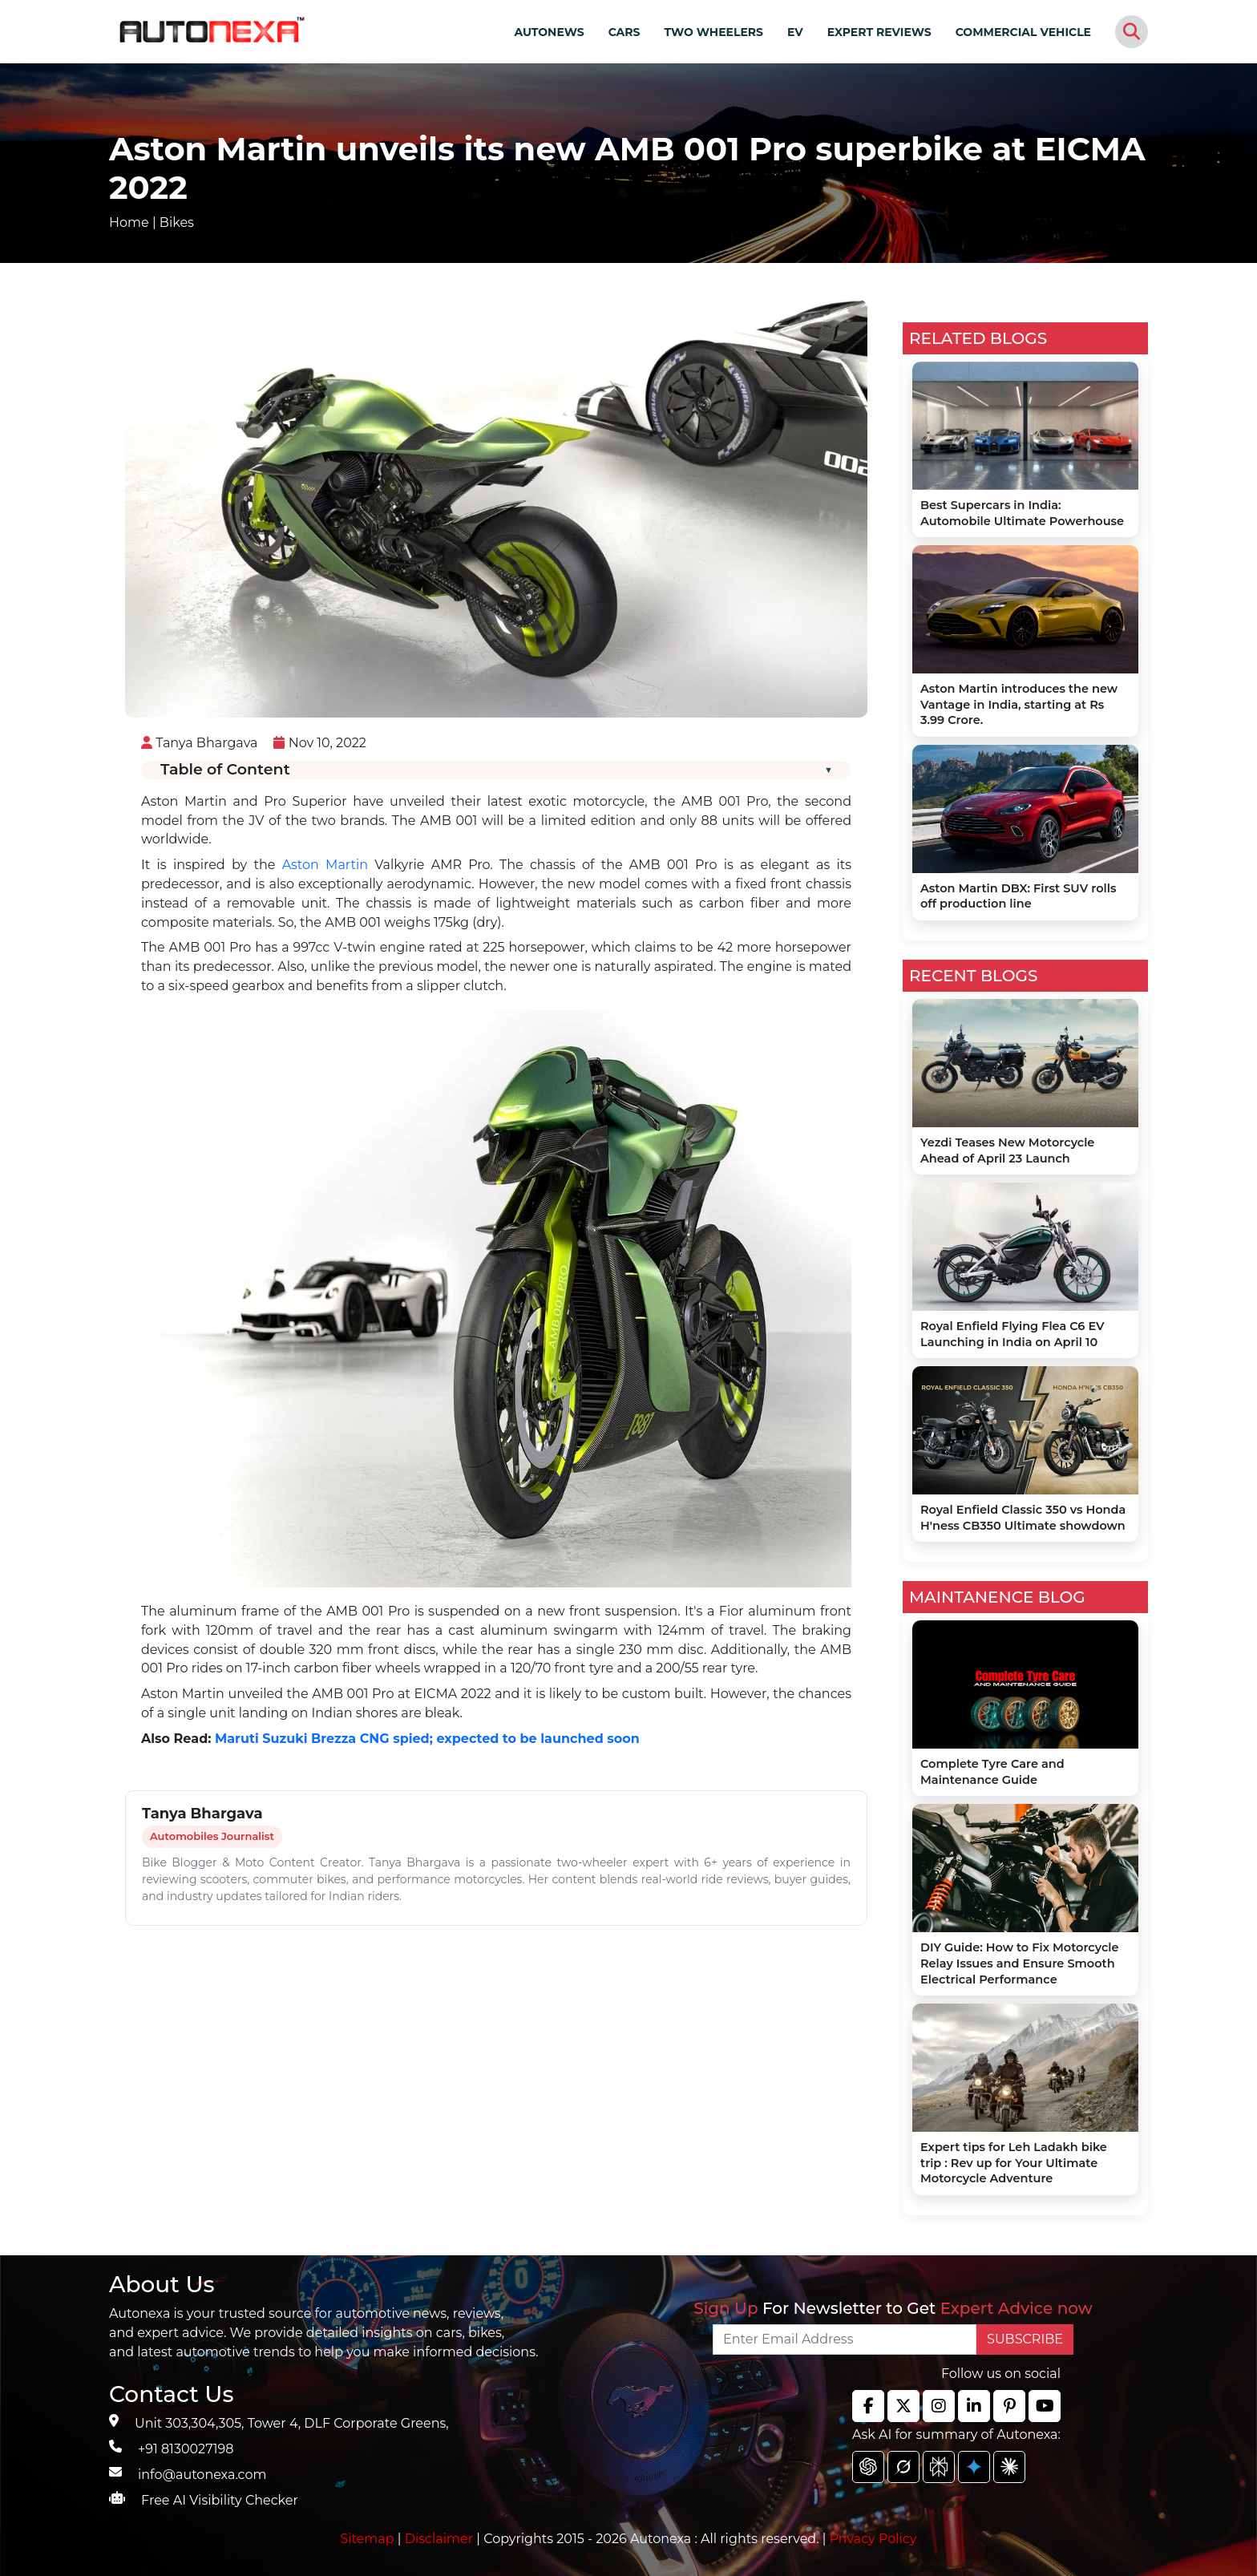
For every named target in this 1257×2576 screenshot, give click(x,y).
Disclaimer (439, 2538)
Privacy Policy (873, 2538)
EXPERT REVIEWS (879, 32)
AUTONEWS (549, 32)
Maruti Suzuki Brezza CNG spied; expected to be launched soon (427, 1738)
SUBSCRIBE (1025, 2339)
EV (795, 32)
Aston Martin (325, 864)
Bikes (177, 222)
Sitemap (369, 2538)
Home (129, 222)
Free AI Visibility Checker (219, 2500)
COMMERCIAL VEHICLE (1023, 32)
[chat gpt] (868, 2467)
